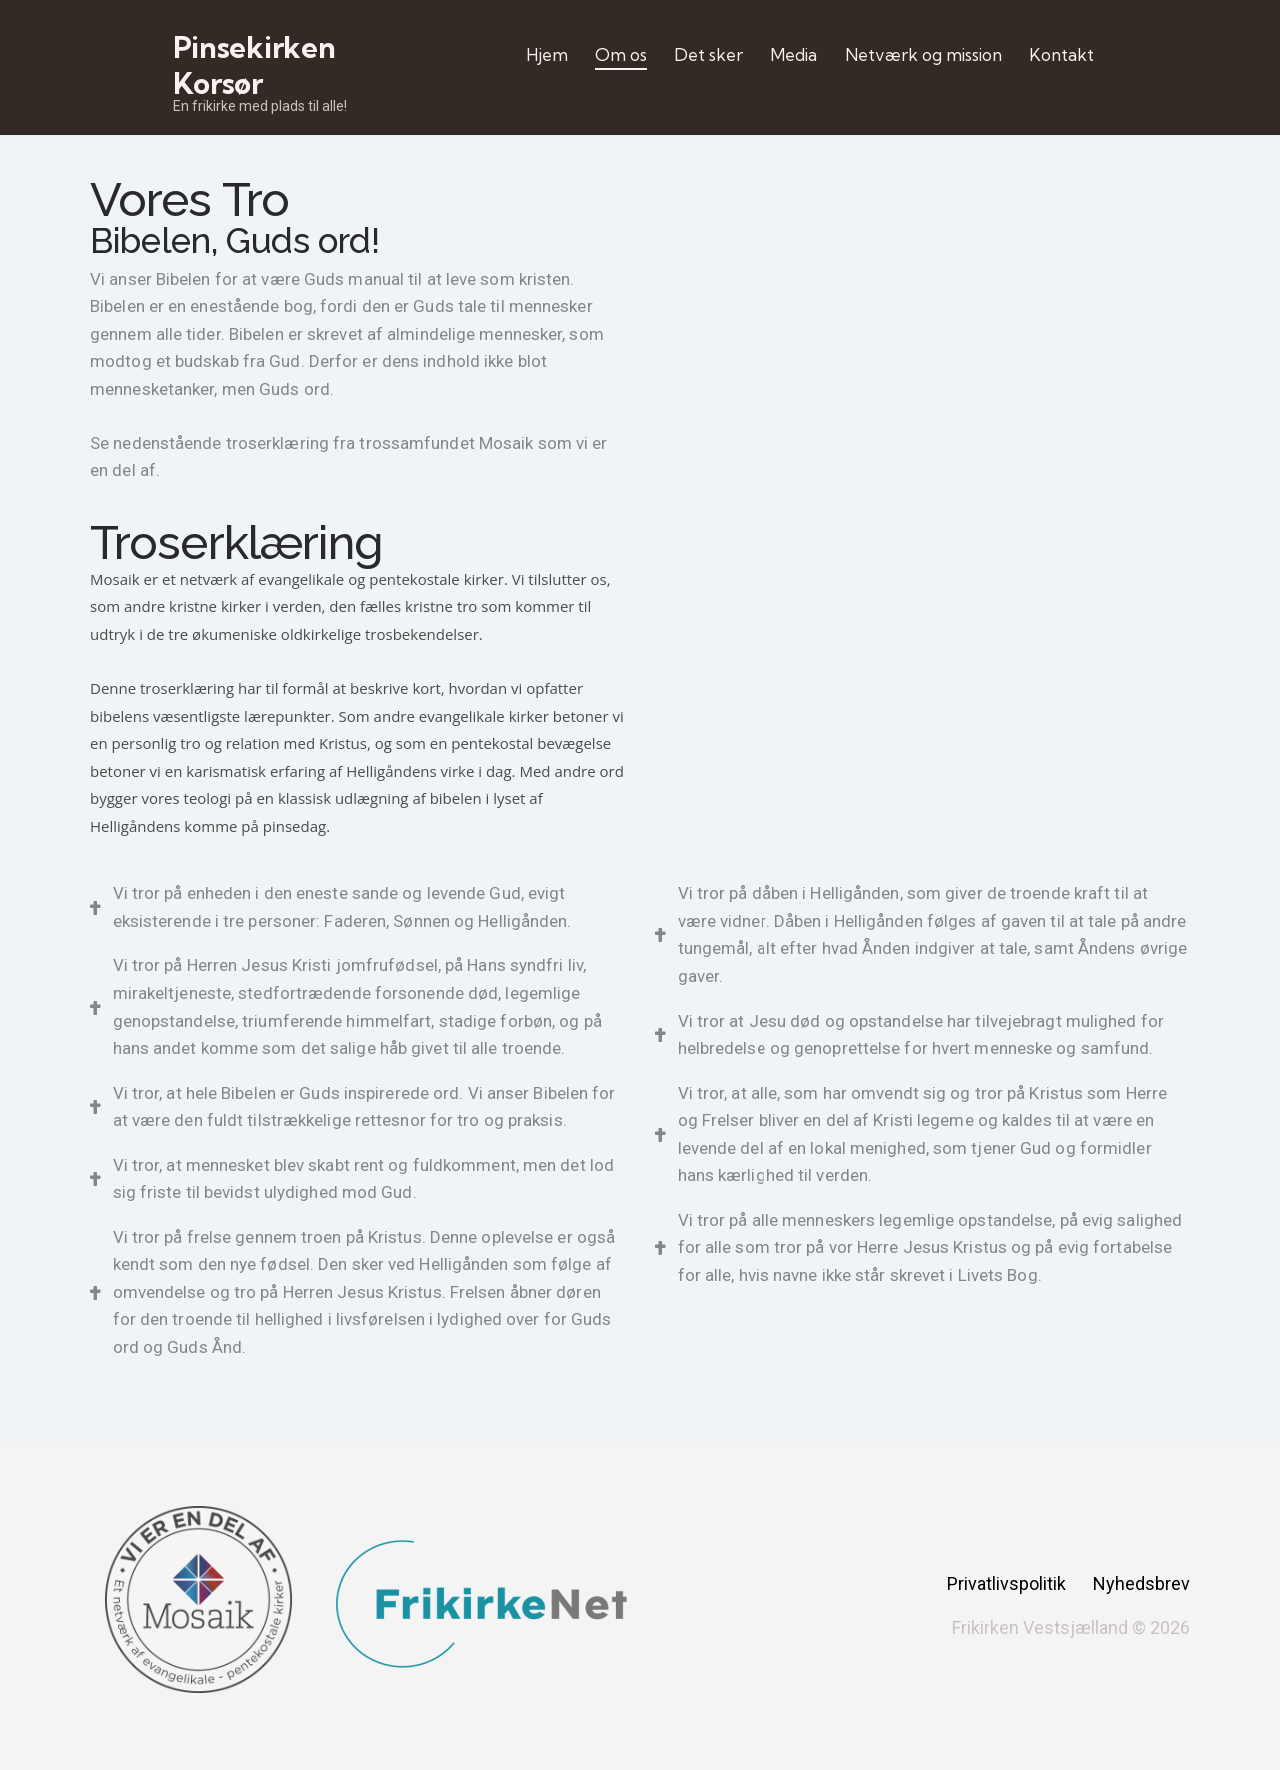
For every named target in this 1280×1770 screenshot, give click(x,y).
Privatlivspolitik (1006, 1583)
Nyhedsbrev (1141, 1583)
